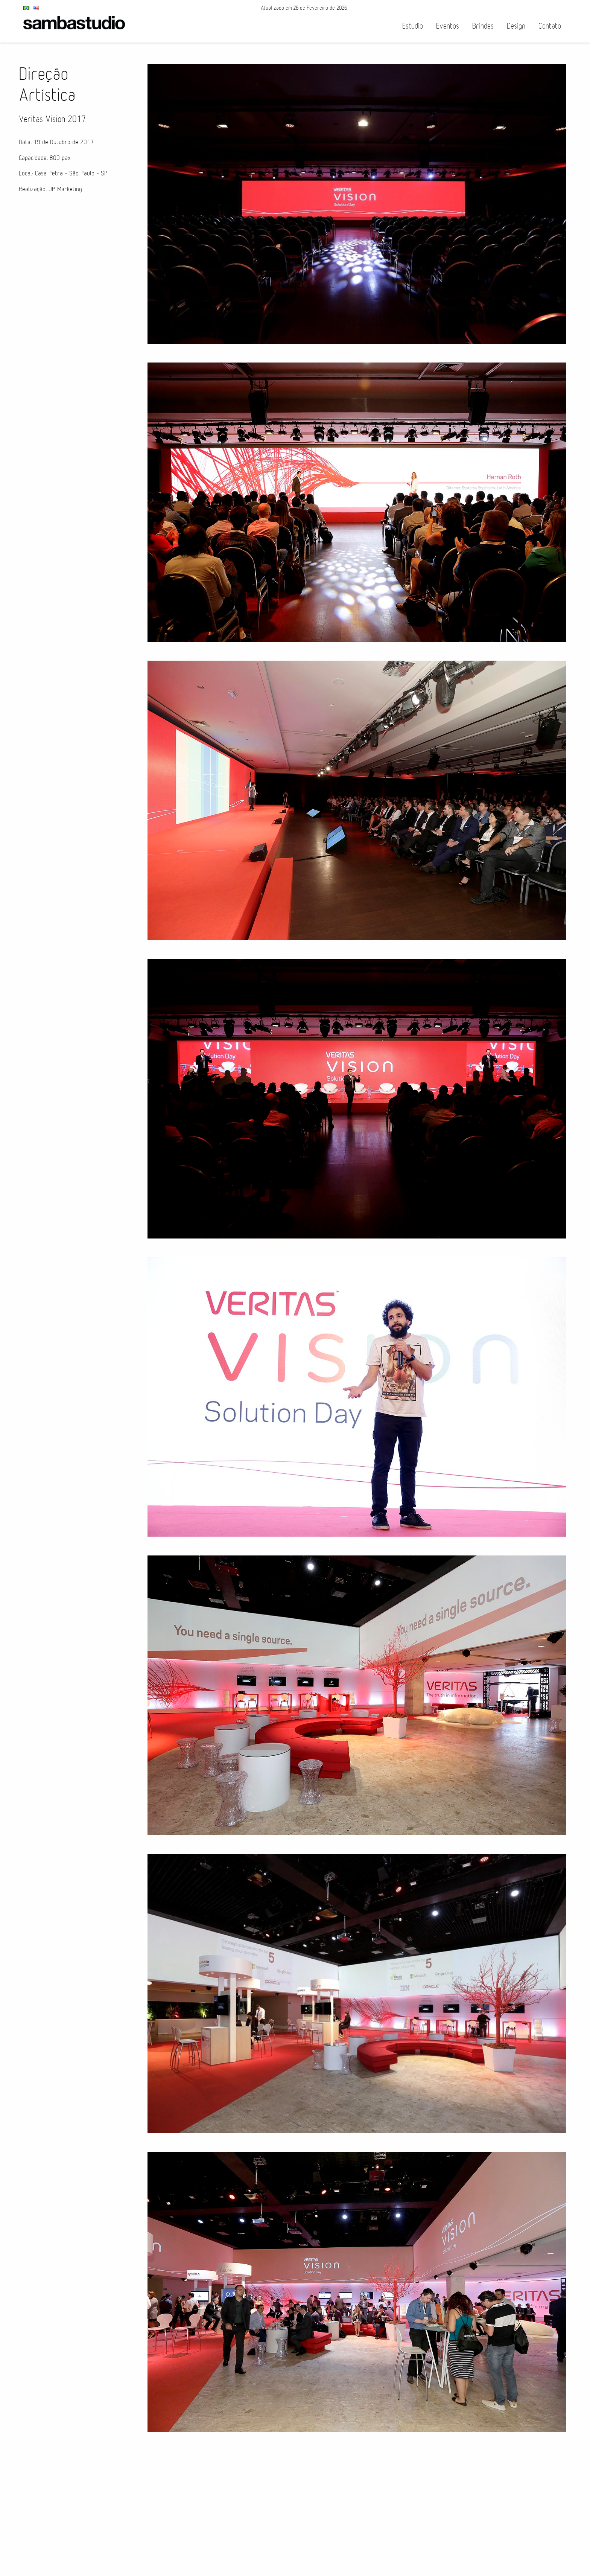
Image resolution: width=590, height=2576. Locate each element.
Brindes (483, 26)
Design (516, 26)
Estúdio (412, 26)
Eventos (447, 26)
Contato (549, 26)
